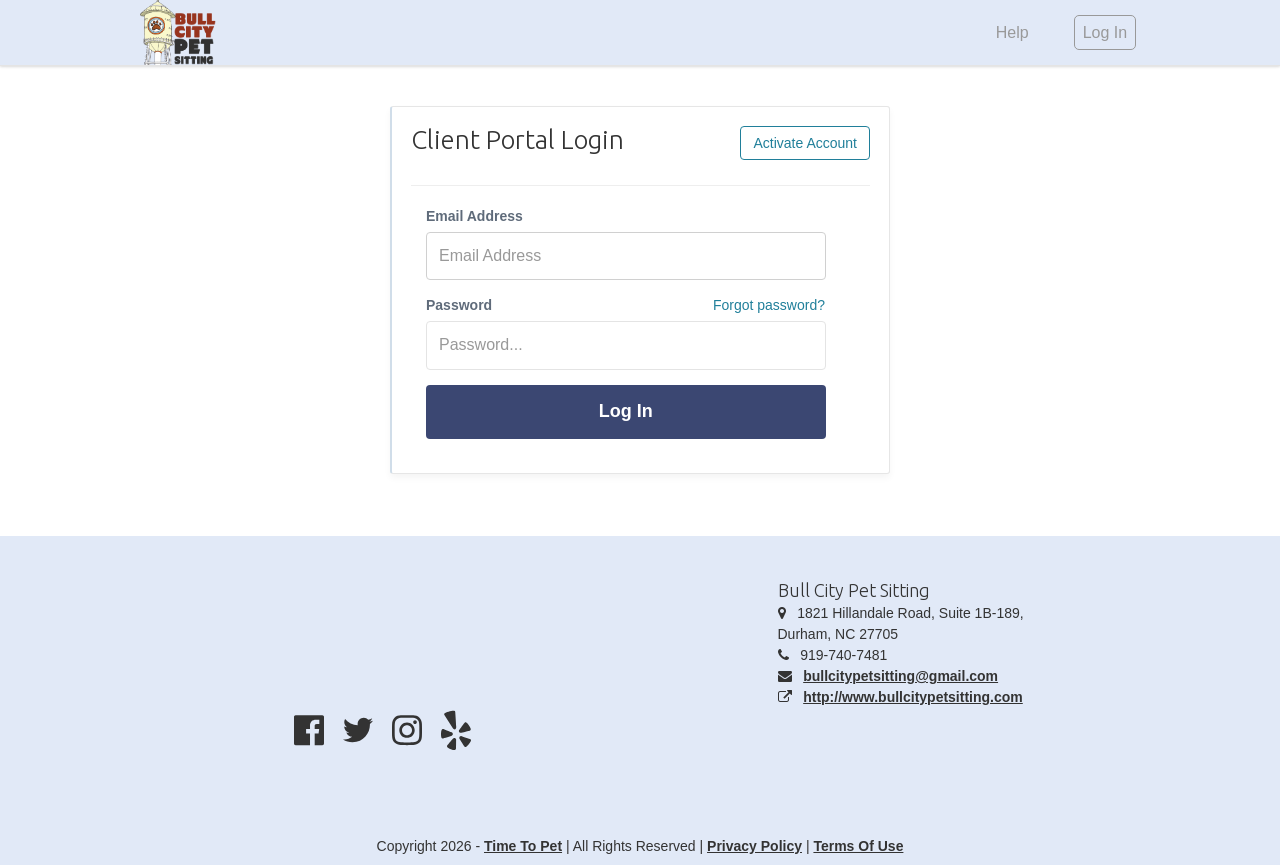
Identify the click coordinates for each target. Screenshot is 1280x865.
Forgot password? (769, 305)
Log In (626, 411)
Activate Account (805, 143)
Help (1012, 32)
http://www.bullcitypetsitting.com (913, 697)
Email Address (474, 216)
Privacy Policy (754, 846)
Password (459, 305)
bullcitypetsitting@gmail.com (900, 676)
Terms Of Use (858, 846)
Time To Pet (523, 846)
